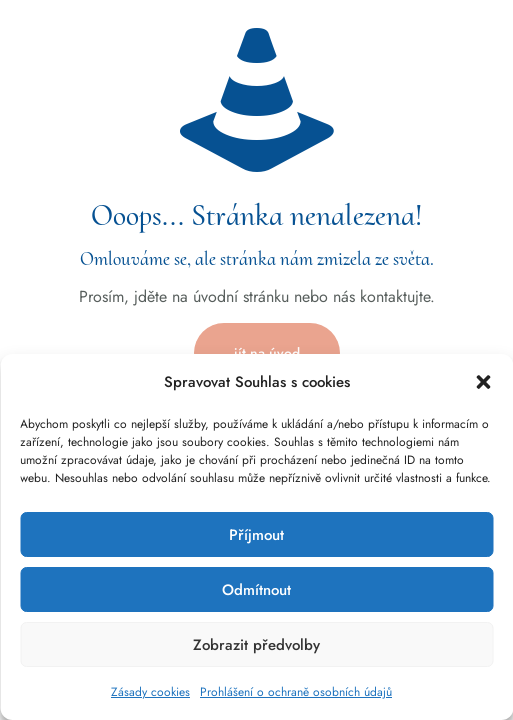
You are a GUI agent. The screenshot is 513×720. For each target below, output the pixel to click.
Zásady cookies (150, 692)
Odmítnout (256, 590)
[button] (483, 382)
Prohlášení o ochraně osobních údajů (296, 692)
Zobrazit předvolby (256, 645)
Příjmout (256, 535)
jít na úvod (267, 353)
